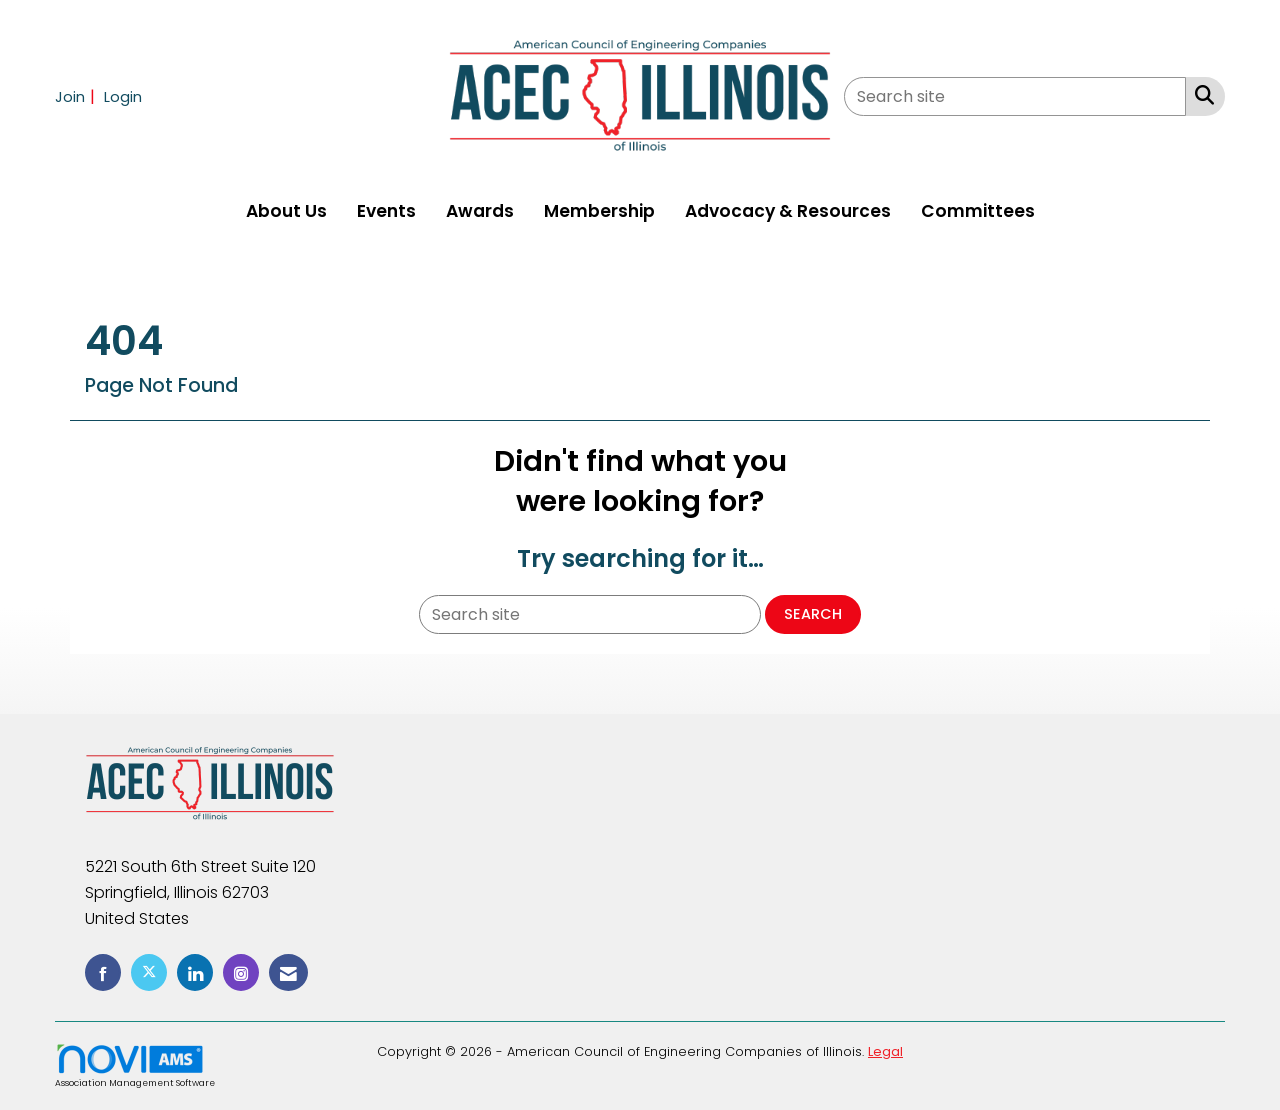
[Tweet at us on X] (149, 972)
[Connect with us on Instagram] (241, 972)
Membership (599, 211)
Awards (480, 211)
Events (386, 211)
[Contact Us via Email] (288, 972)
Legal (885, 1051)
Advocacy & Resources (788, 211)
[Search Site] (1200, 95)
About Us (286, 211)
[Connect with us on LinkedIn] (195, 972)
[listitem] (77, 96)
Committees (978, 211)
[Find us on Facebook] (103, 972)
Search (813, 614)
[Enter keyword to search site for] (1015, 96)
